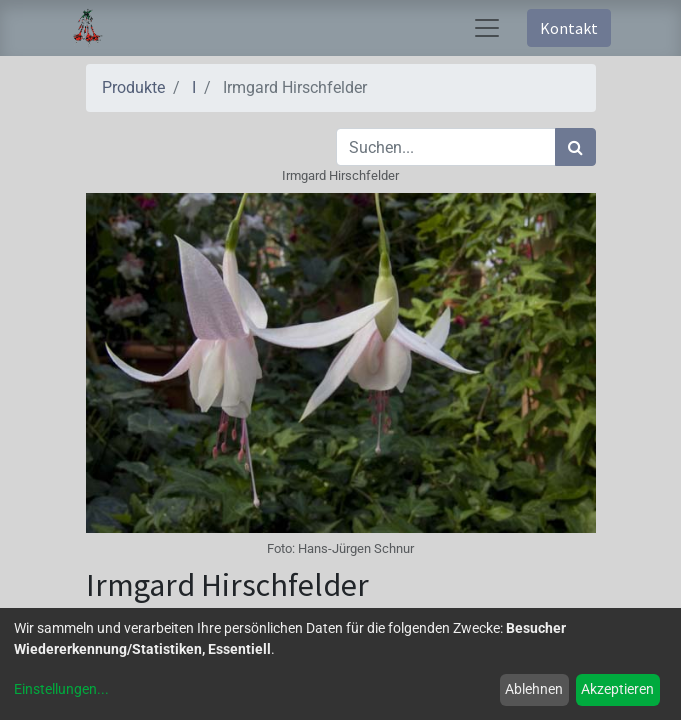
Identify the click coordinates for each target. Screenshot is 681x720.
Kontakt (569, 28)
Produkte (133, 87)
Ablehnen (534, 689)
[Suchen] (575, 147)
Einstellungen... (61, 689)
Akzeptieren (617, 689)
